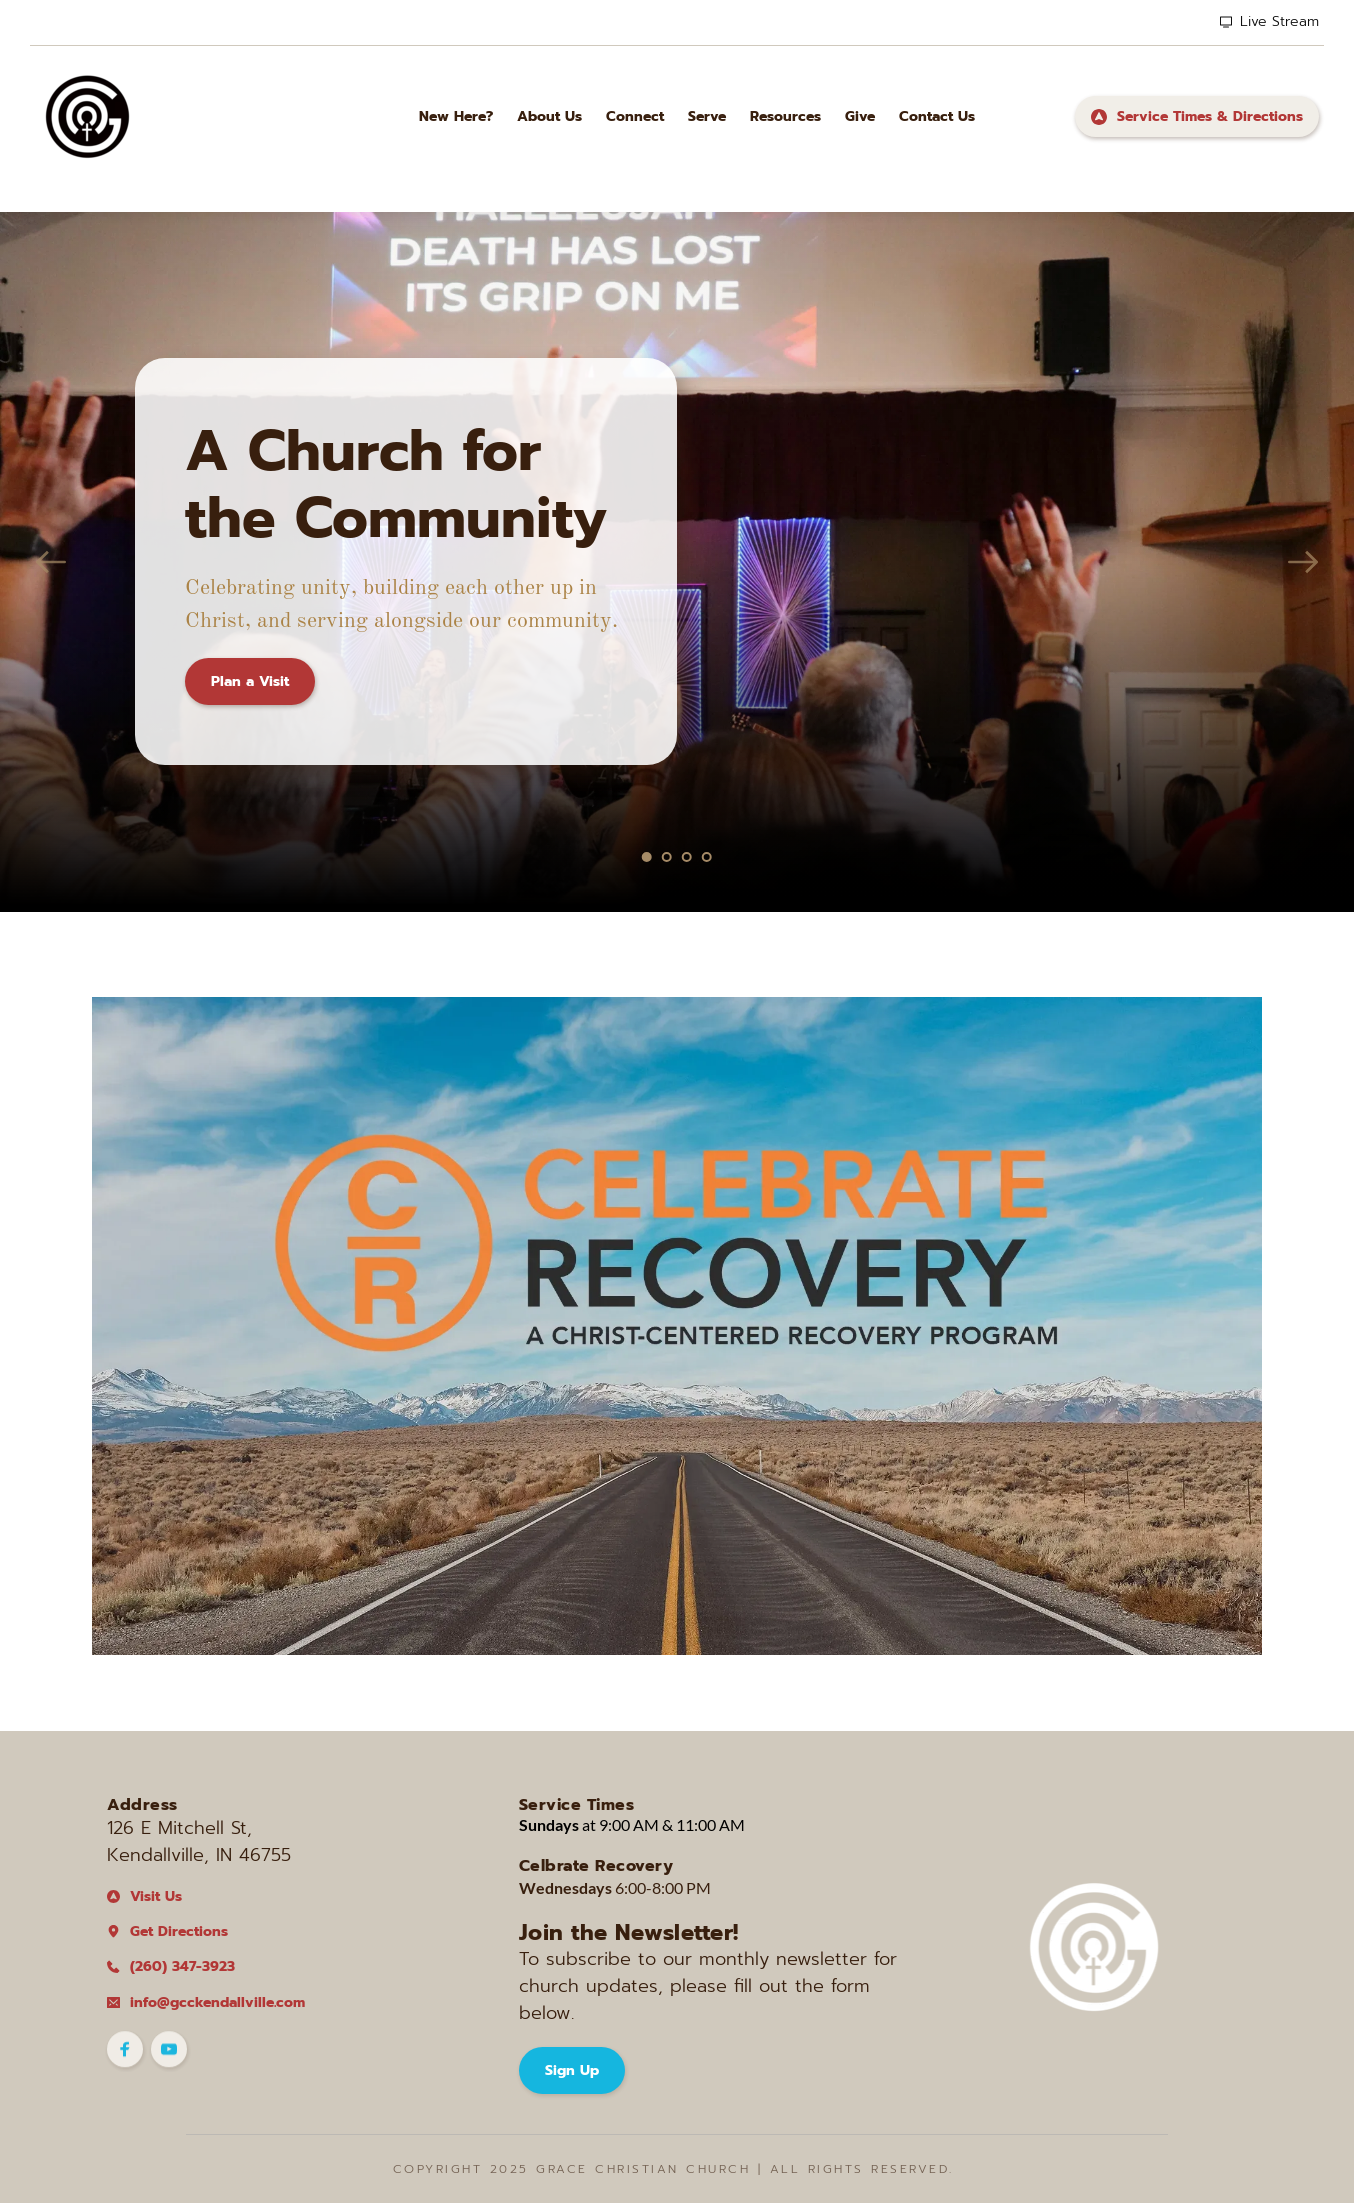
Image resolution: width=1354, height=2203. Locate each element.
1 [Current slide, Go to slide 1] (647, 857)
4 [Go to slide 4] (707, 857)
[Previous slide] (51, 562)
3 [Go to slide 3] (687, 857)
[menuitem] (456, 116)
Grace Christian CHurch (643, 2169)
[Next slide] (1303, 562)
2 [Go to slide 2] (667, 857)
